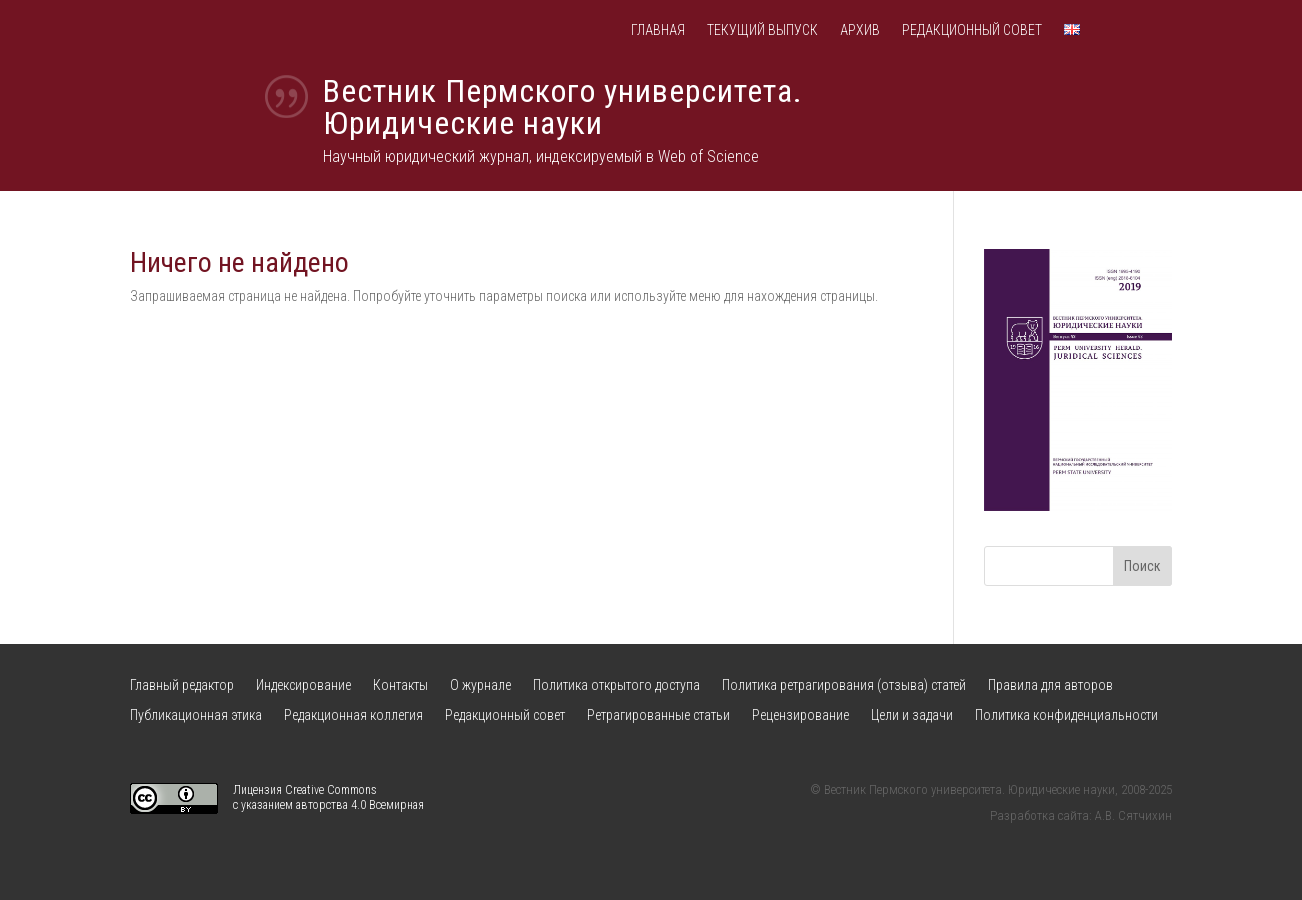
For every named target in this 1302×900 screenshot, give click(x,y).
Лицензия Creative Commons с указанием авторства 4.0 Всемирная (328, 798)
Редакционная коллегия (353, 715)
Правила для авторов (1050, 685)
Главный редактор (182, 685)
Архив (860, 30)
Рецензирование (800, 715)
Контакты (400, 685)
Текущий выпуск (762, 30)
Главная (658, 30)
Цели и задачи (912, 715)
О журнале (480, 685)
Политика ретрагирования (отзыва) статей (844, 685)
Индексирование (303, 685)
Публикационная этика (196, 715)
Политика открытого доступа (616, 685)
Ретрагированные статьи (658, 715)
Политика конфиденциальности (1066, 715)
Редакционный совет (972, 30)
